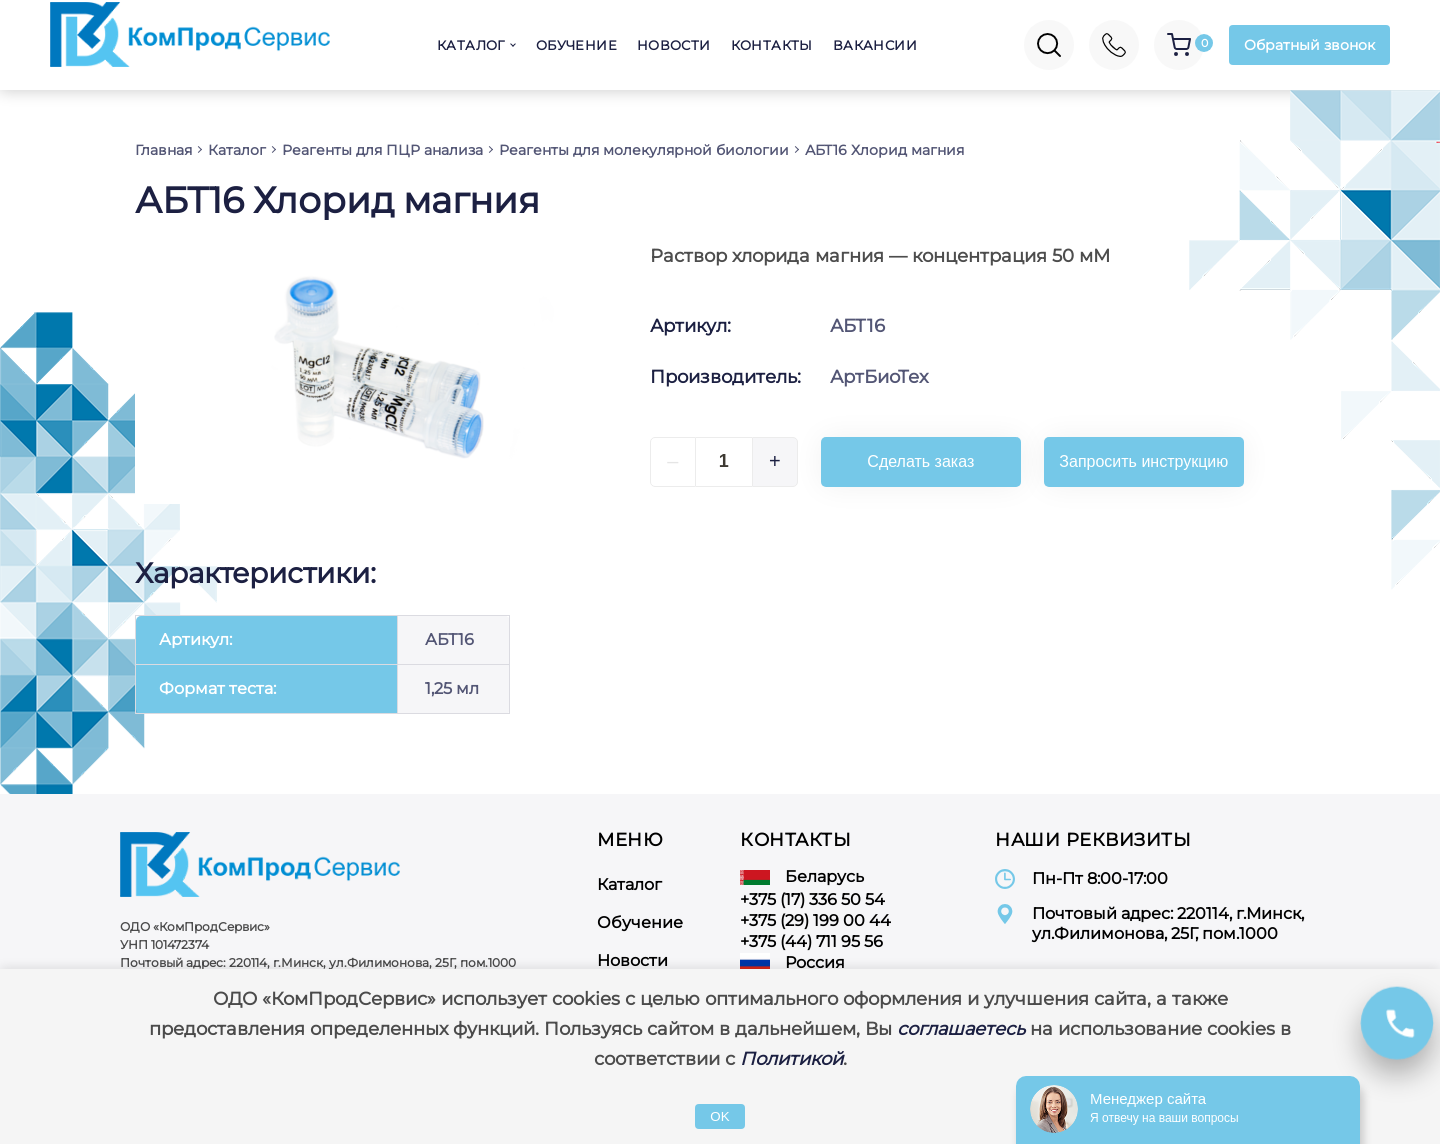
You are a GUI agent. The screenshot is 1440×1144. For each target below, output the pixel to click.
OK (719, 1116)
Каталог (471, 45)
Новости (674, 45)
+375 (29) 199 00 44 (815, 920)
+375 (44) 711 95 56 (811, 941)
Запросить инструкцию (1143, 461)
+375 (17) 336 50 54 (812, 899)
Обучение (576, 45)
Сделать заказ (920, 461)
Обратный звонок (1309, 45)
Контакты (772, 45)
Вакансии (875, 45)
